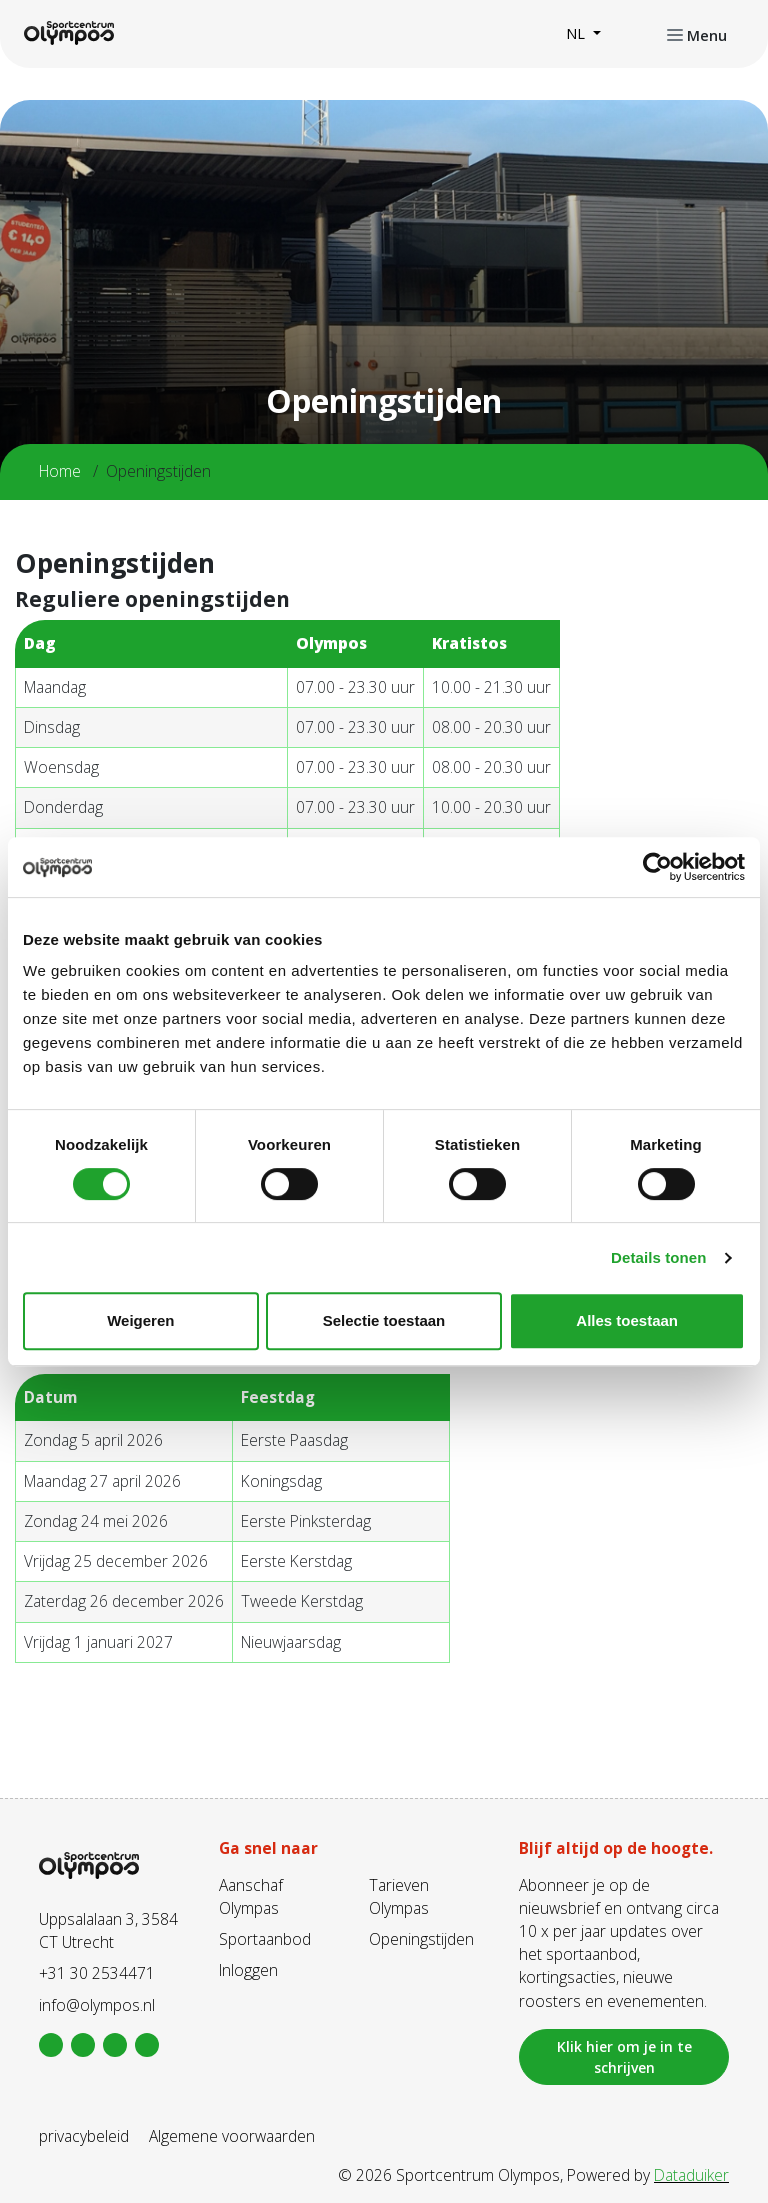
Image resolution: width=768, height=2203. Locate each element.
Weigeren (140, 1320)
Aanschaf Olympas (251, 1896)
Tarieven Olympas (399, 1896)
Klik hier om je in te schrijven (624, 2057)
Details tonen (658, 1257)
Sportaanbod (265, 1939)
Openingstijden (421, 1939)
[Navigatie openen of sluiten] (697, 34)
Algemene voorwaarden (232, 2136)
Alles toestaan (627, 1320)
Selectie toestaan (384, 1320)
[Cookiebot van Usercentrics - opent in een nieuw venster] (657, 867)
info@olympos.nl (97, 2005)
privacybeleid (84, 2136)
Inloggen (248, 1970)
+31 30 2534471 (97, 1973)
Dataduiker (691, 2175)
